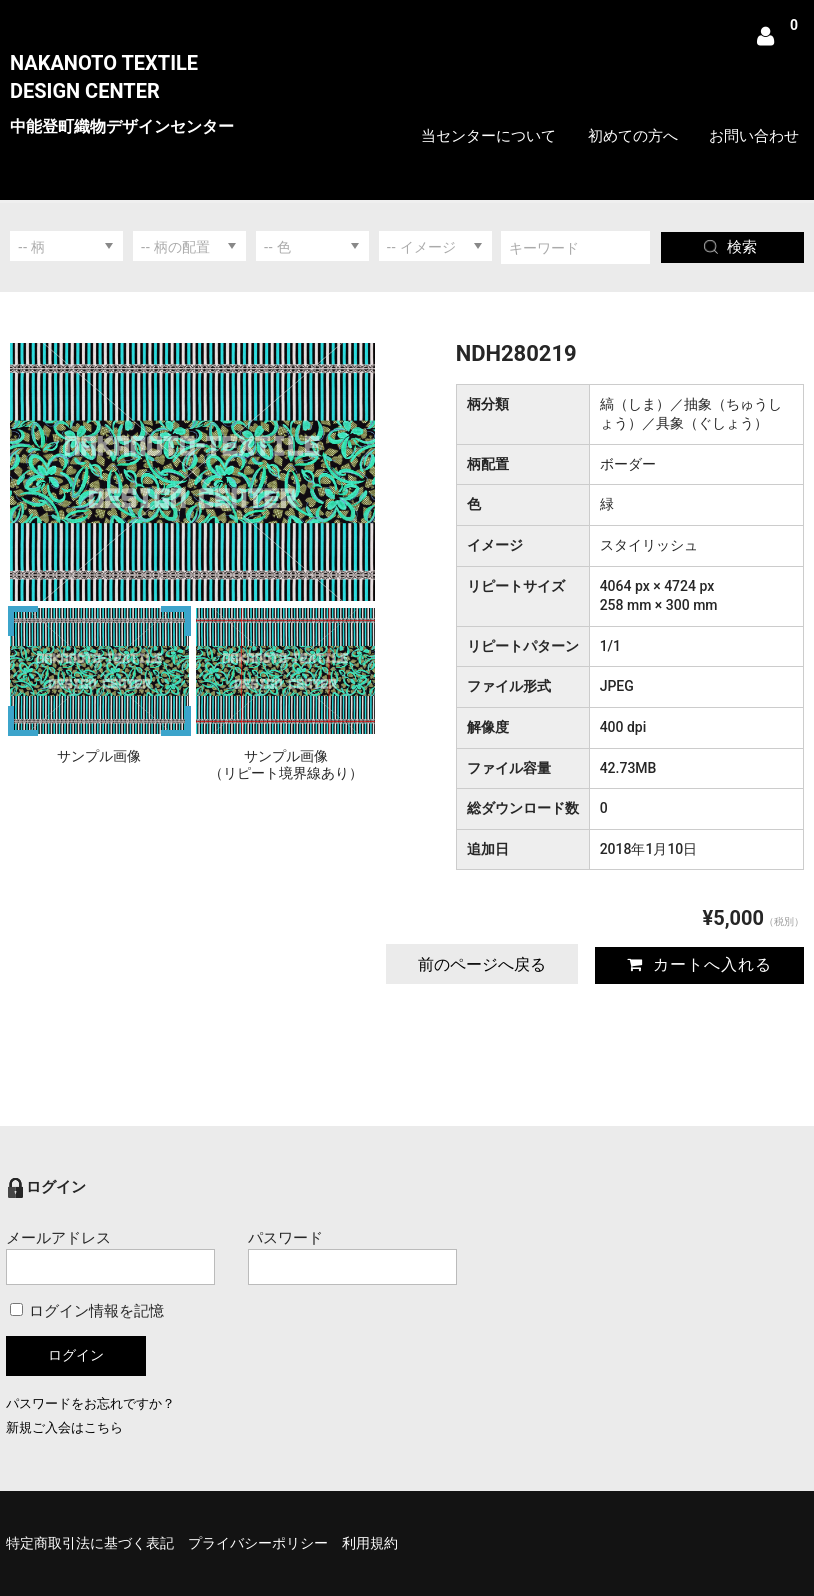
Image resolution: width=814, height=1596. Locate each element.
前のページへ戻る (482, 964)
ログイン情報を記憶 (87, 1311)
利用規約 (370, 1543)
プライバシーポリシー (258, 1543)
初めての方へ (633, 136)
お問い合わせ (754, 136)
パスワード (352, 1257)
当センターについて (488, 136)
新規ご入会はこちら (64, 1427)
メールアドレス (110, 1257)
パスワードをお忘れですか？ (90, 1403)
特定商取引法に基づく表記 (90, 1543)
